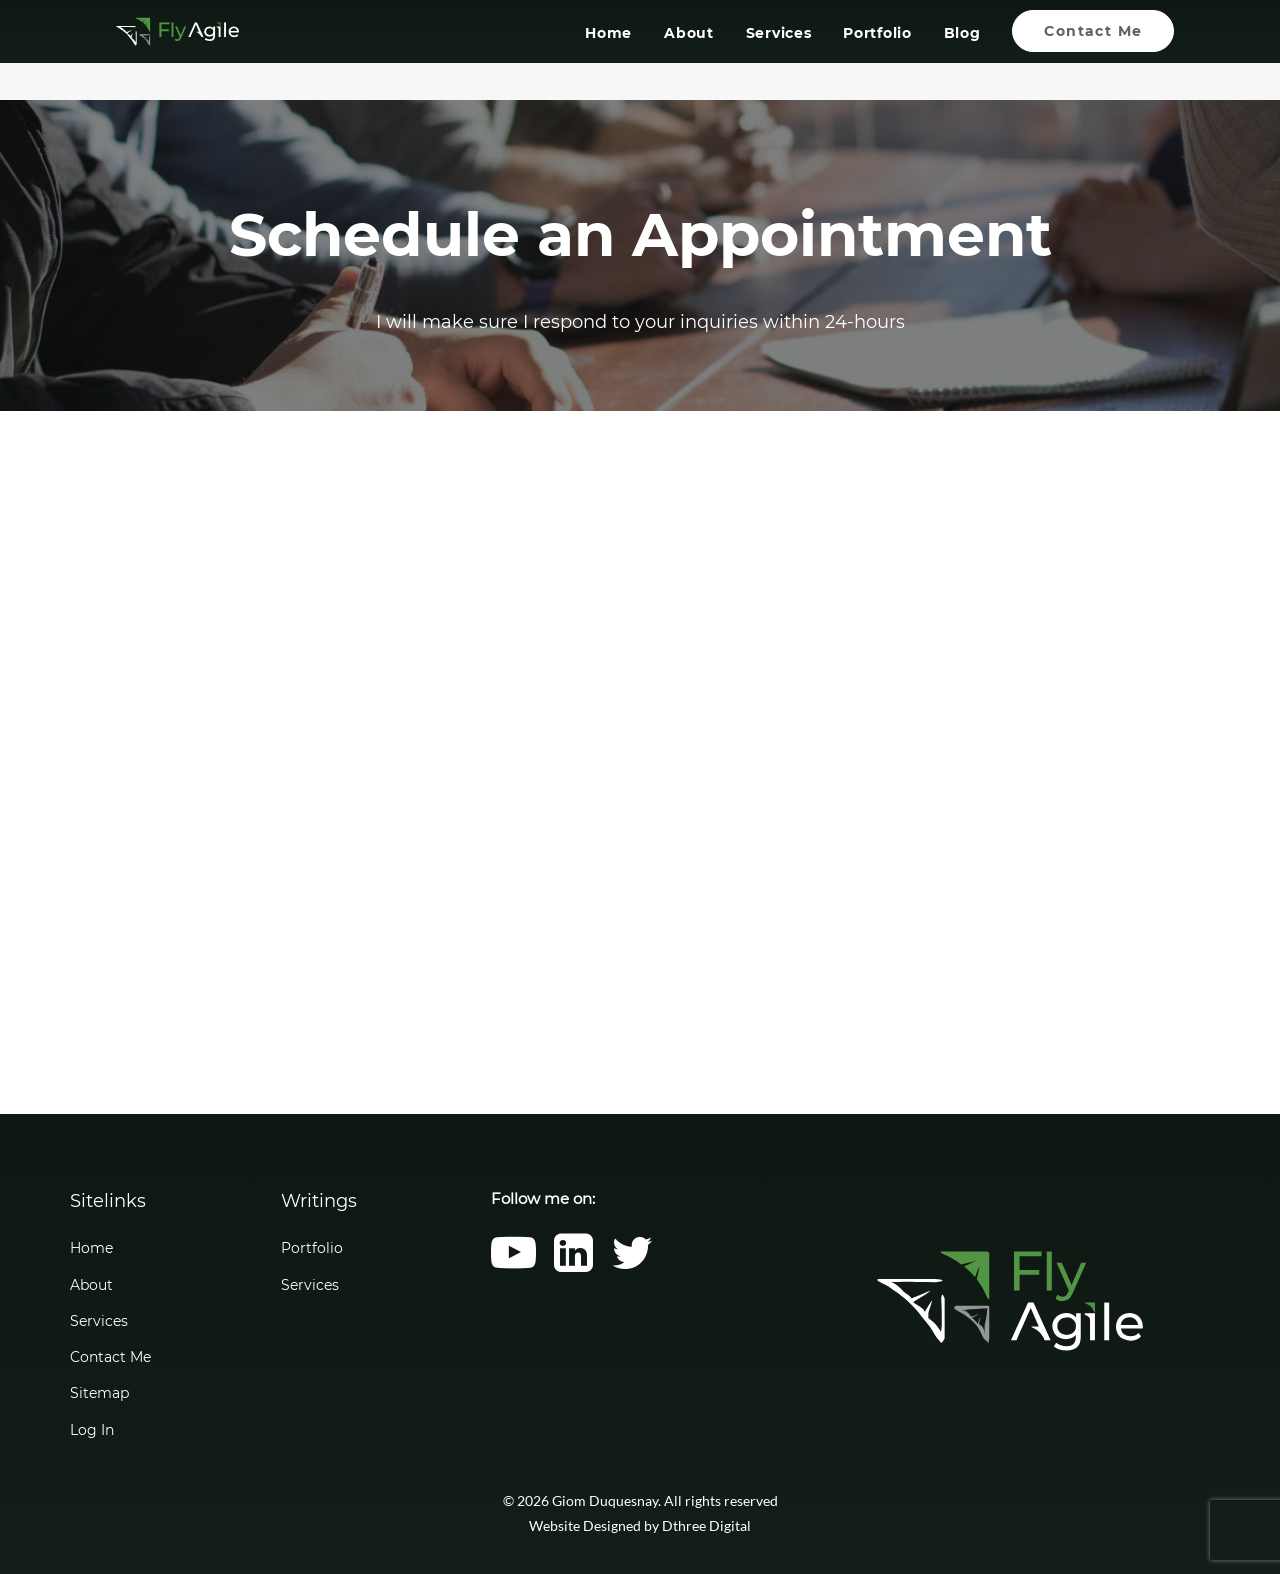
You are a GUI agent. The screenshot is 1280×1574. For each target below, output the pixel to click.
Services (778, 53)
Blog (961, 53)
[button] (513, 1266)
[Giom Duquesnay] (158, 50)
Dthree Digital (706, 1525)
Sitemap (99, 1393)
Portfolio (877, 53)
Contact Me (110, 1357)
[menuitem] (615, 50)
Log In (92, 1430)
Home (608, 53)
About (689, 53)
